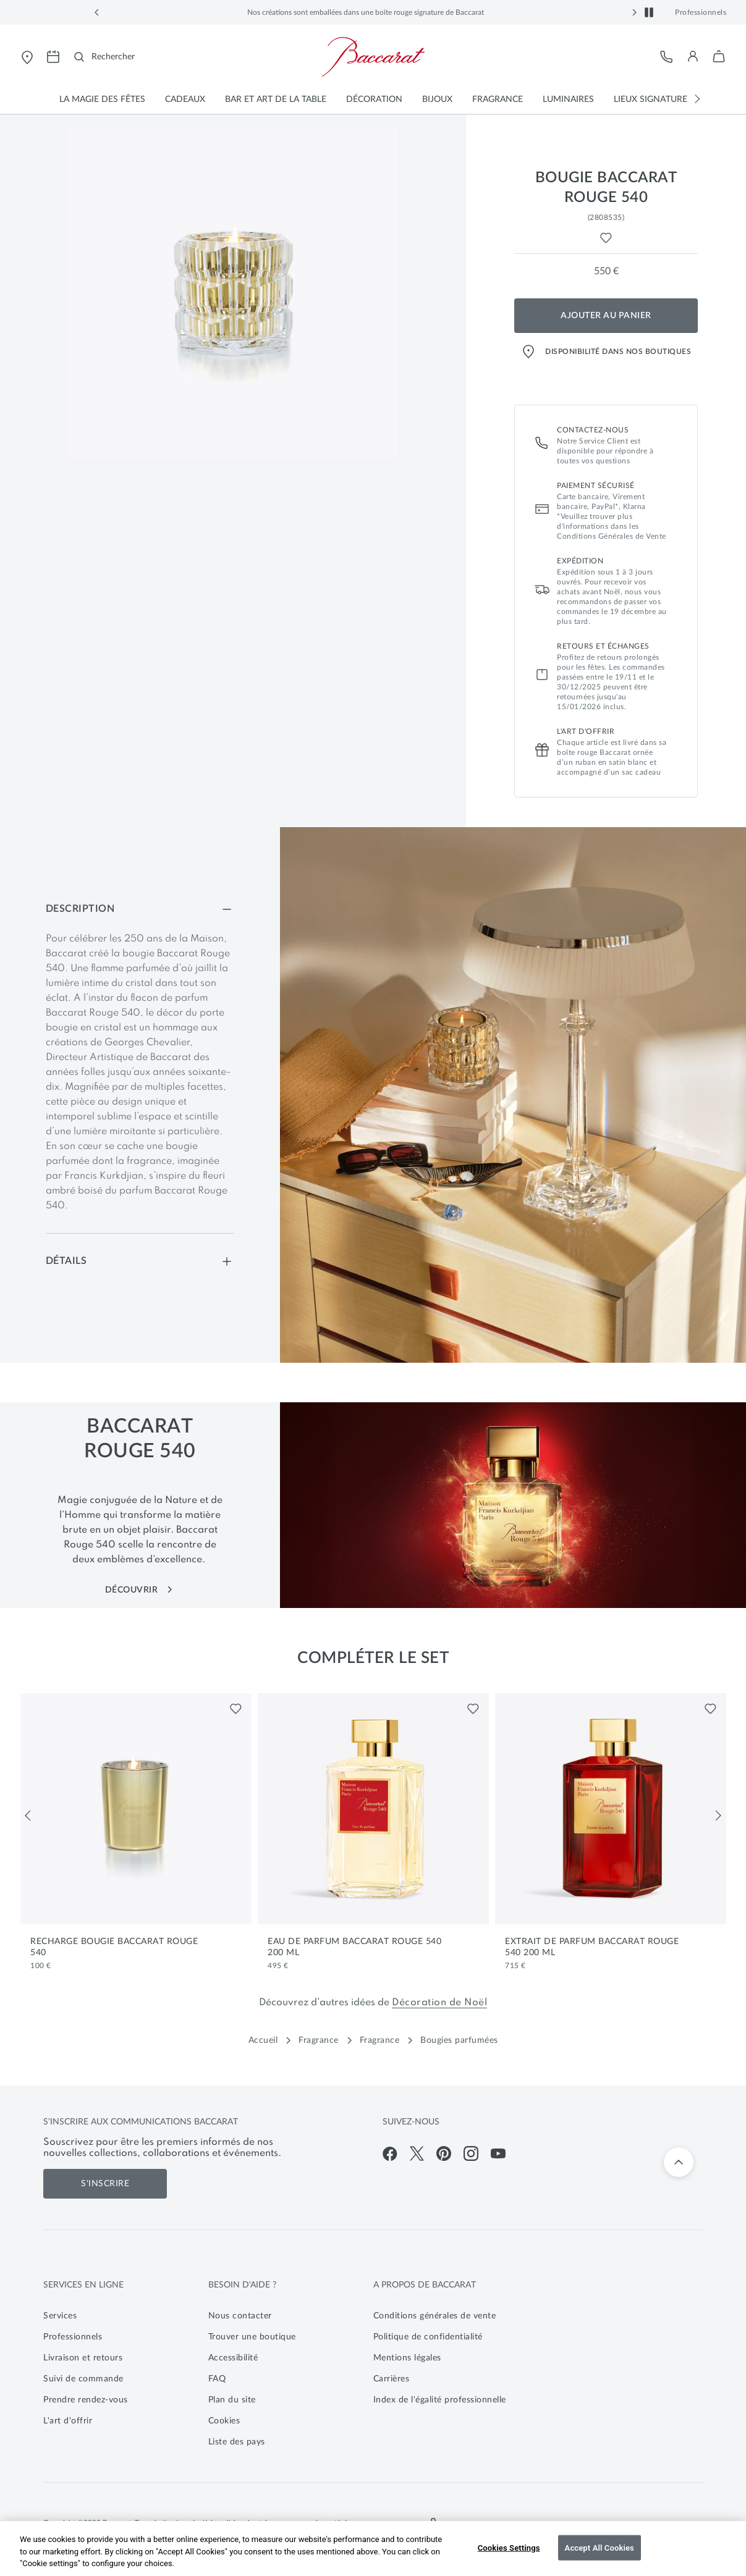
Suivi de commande (83, 2379)
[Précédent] (27, 1815)
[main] (373, 738)
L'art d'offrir (67, 2421)
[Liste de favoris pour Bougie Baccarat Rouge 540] (606, 237)
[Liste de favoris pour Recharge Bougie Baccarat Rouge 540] (236, 1708)
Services (60, 2316)
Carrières (391, 2379)
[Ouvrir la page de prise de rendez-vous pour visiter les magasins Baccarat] (53, 56)
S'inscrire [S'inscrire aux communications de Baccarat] (105, 2183)
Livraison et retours (82, 2358)
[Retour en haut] (678, 2162)
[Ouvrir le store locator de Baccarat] (27, 56)
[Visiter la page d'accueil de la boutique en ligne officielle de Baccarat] (373, 57)
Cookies (224, 2421)
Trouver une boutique (252, 2337)
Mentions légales (407, 2358)
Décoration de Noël (439, 2003)
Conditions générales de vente (434, 2316)
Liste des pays (236, 2442)
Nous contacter (240, 2316)
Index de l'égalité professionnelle (439, 2400)
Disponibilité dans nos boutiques (606, 351)
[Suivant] (718, 1815)
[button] (97, 12)
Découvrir (140, 1590)
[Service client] (666, 56)
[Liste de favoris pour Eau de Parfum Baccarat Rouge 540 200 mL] (473, 1708)
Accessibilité (233, 2358)
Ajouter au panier (606, 315)
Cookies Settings (509, 2547)
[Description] (140, 909)
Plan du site (232, 2400)
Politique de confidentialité (428, 2337)
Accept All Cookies (599, 2547)
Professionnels (700, 12)
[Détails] (140, 1261)
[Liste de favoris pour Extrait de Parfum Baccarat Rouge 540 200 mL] (710, 1708)
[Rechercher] (104, 57)
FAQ (217, 2379)
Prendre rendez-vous (85, 2400)
